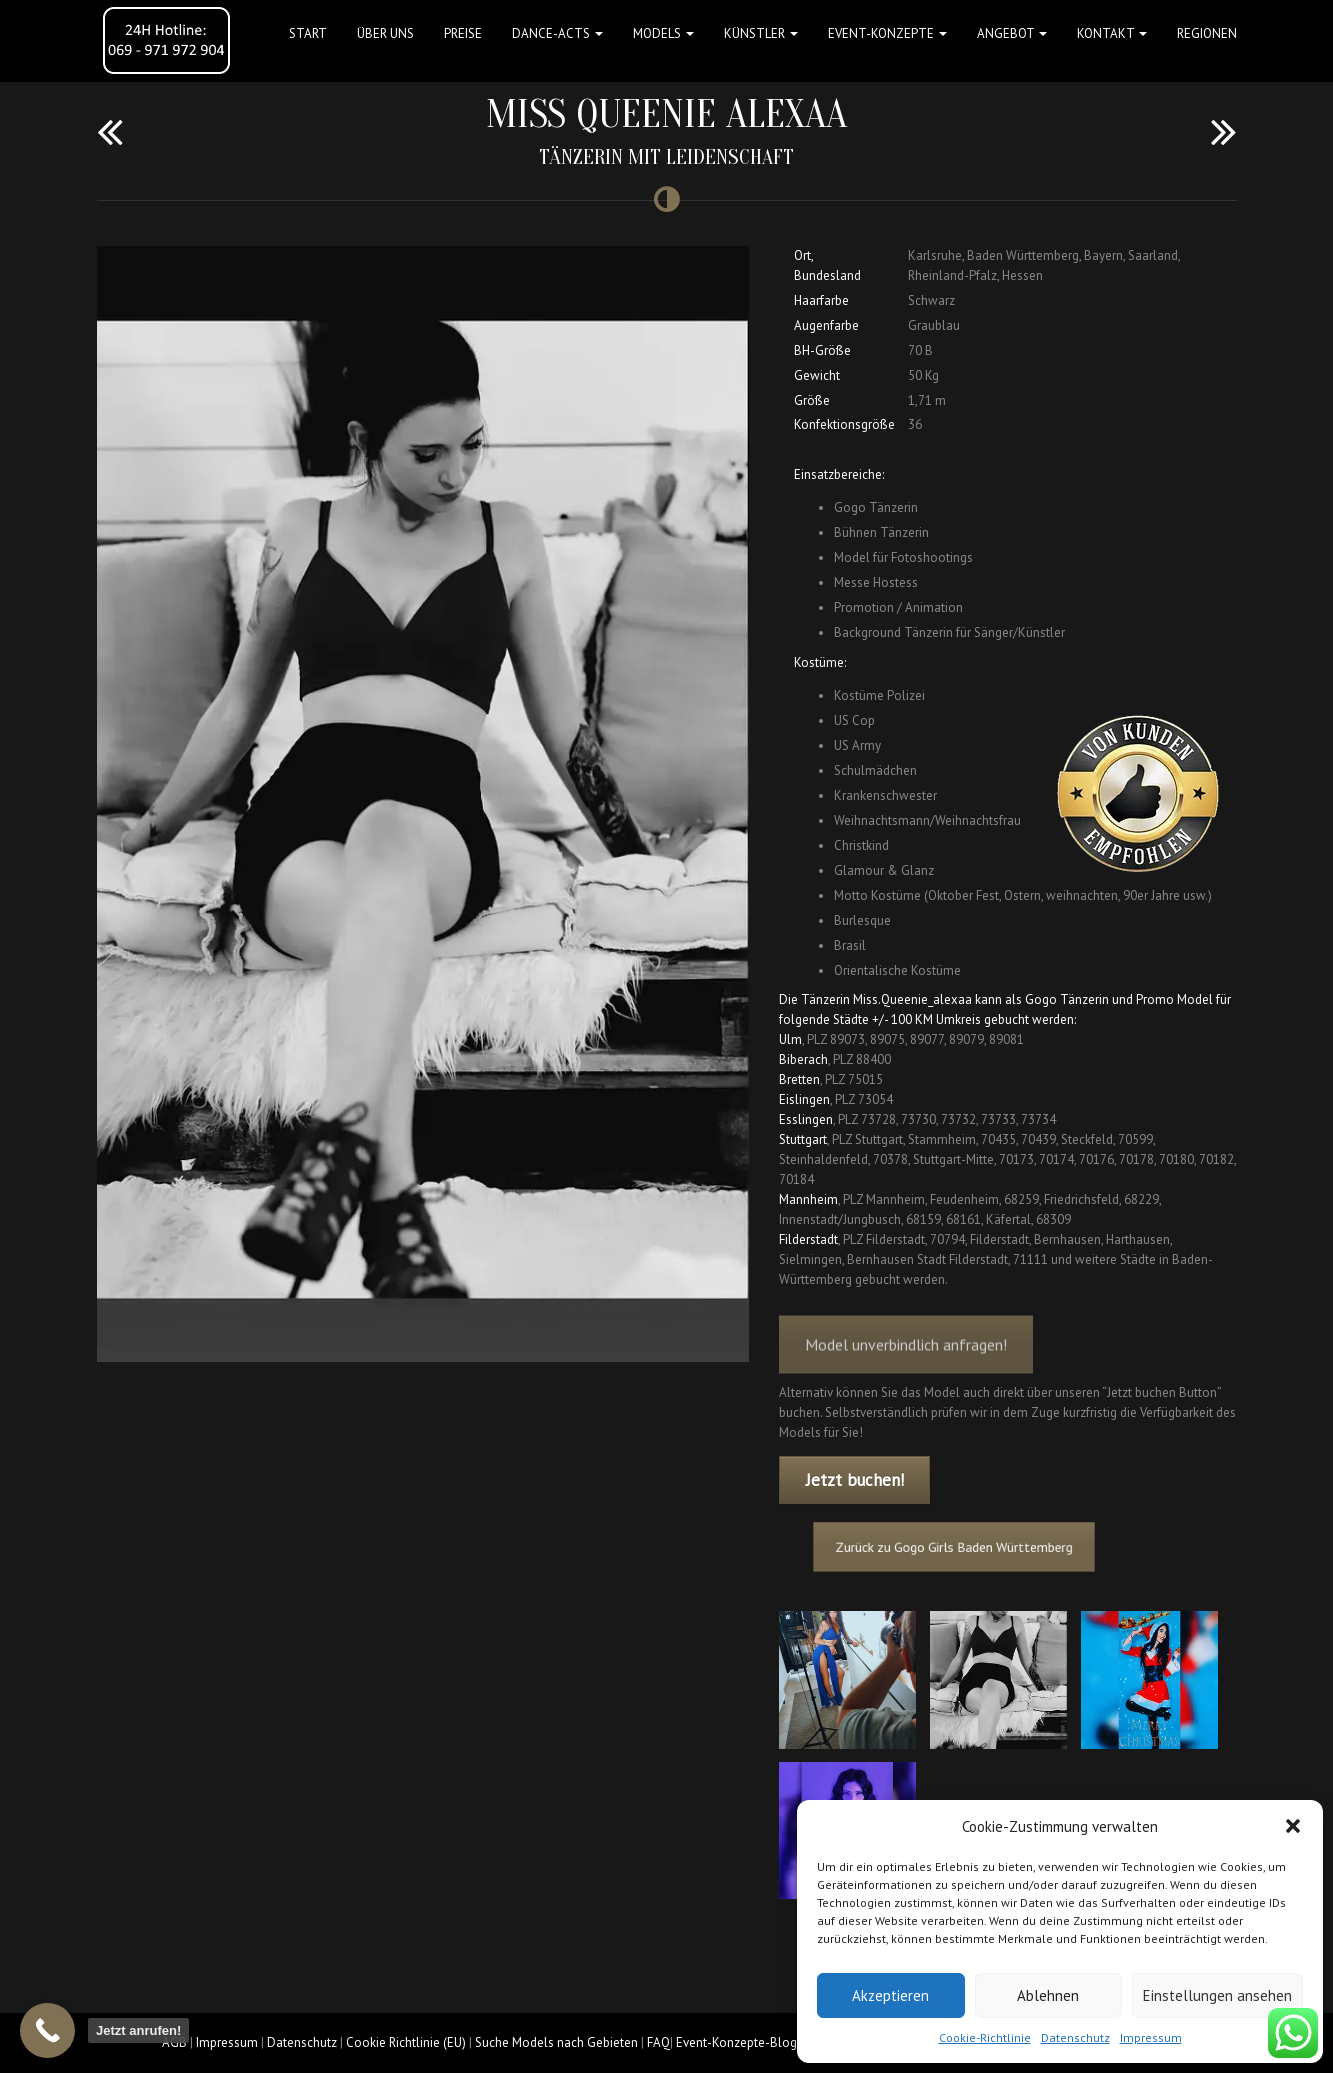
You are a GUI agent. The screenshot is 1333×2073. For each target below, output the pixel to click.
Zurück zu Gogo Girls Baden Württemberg (977, 1547)
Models (663, 33)
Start (308, 33)
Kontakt (1112, 33)
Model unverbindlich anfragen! (906, 1375)
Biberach (803, 1059)
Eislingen (804, 1099)
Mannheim (808, 1199)
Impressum (1151, 2037)
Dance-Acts (557, 33)
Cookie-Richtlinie (985, 2037)
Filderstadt (808, 1239)
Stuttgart (803, 1139)
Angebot (1012, 33)
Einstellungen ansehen (1217, 1995)
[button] (1293, 1826)
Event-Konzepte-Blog (736, 2042)
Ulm (790, 1039)
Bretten (799, 1079)
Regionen (1207, 33)
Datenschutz (1075, 2037)
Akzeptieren (890, 1995)
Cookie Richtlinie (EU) (406, 2042)
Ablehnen (1048, 1995)
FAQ (658, 2042)
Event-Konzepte (887, 33)
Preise (463, 33)
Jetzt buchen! (855, 1480)
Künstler (761, 33)
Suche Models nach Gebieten (556, 2042)
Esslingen (806, 1119)
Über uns (385, 33)
